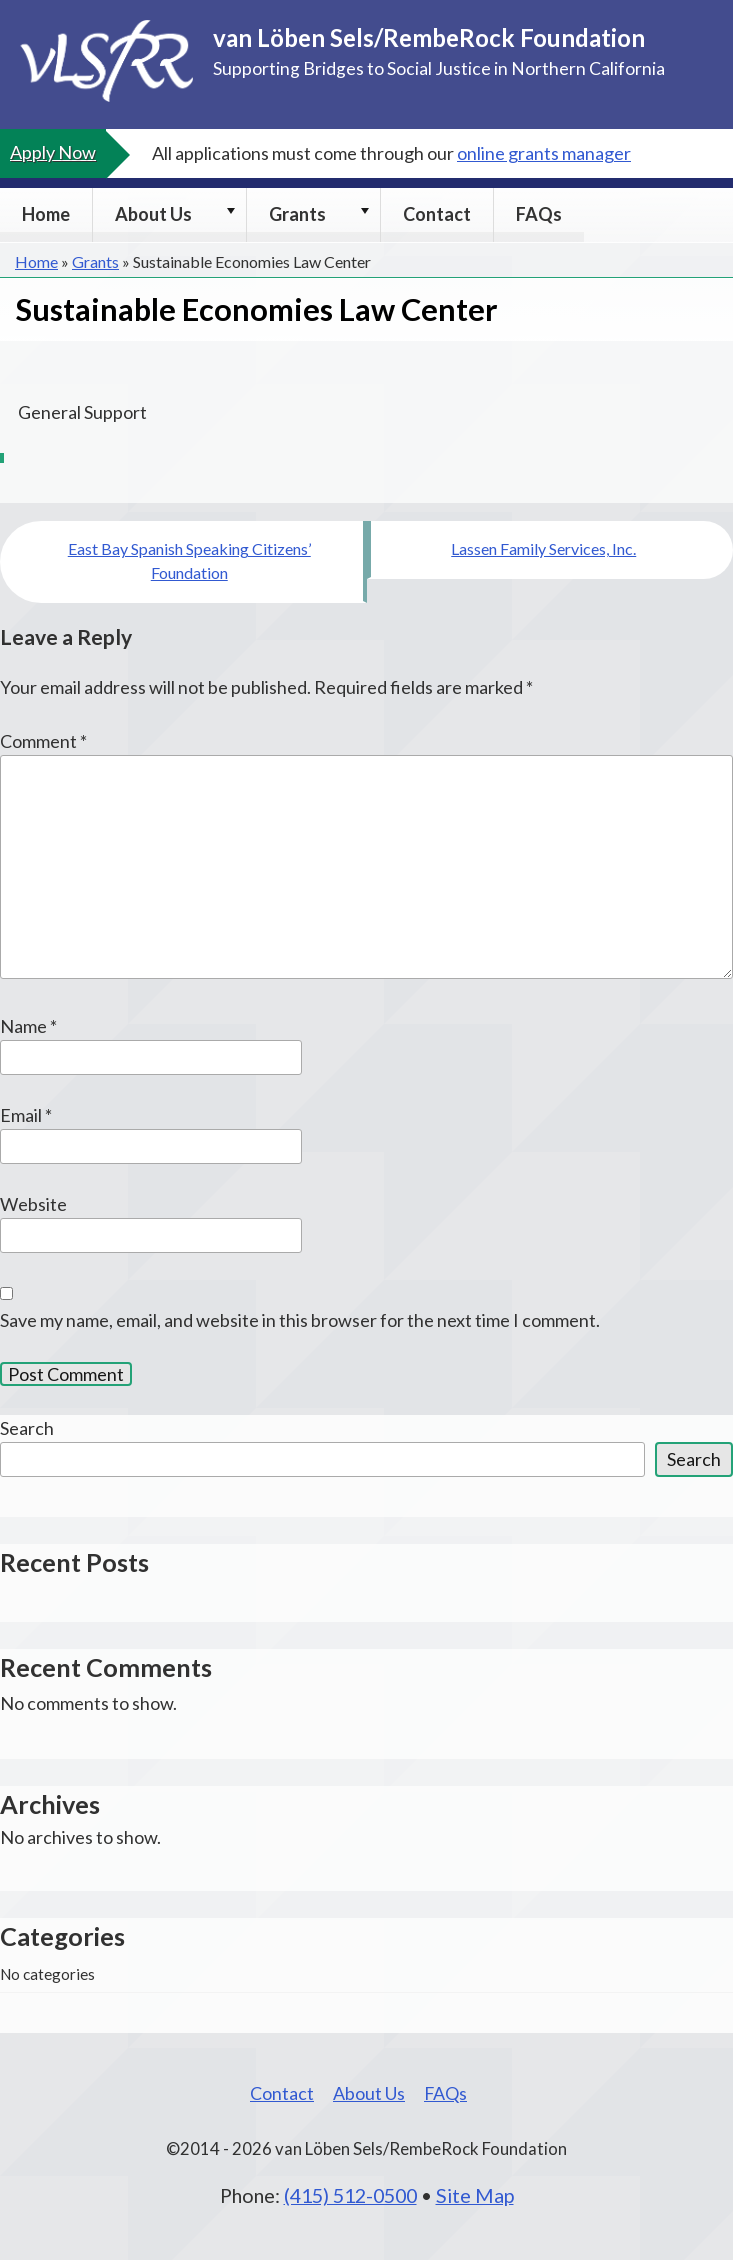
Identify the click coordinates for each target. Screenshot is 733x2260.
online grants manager (544, 153)
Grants (297, 214)
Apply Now (53, 152)
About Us (153, 214)
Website (33, 1204)
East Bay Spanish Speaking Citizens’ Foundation (189, 560)
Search (27, 1428)
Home (46, 214)
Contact (437, 214)
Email (26, 1115)
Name (28, 1026)
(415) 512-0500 (350, 2195)
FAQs (539, 214)
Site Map (475, 2195)
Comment (43, 741)
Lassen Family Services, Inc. (543, 548)
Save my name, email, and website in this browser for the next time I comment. (300, 1320)
